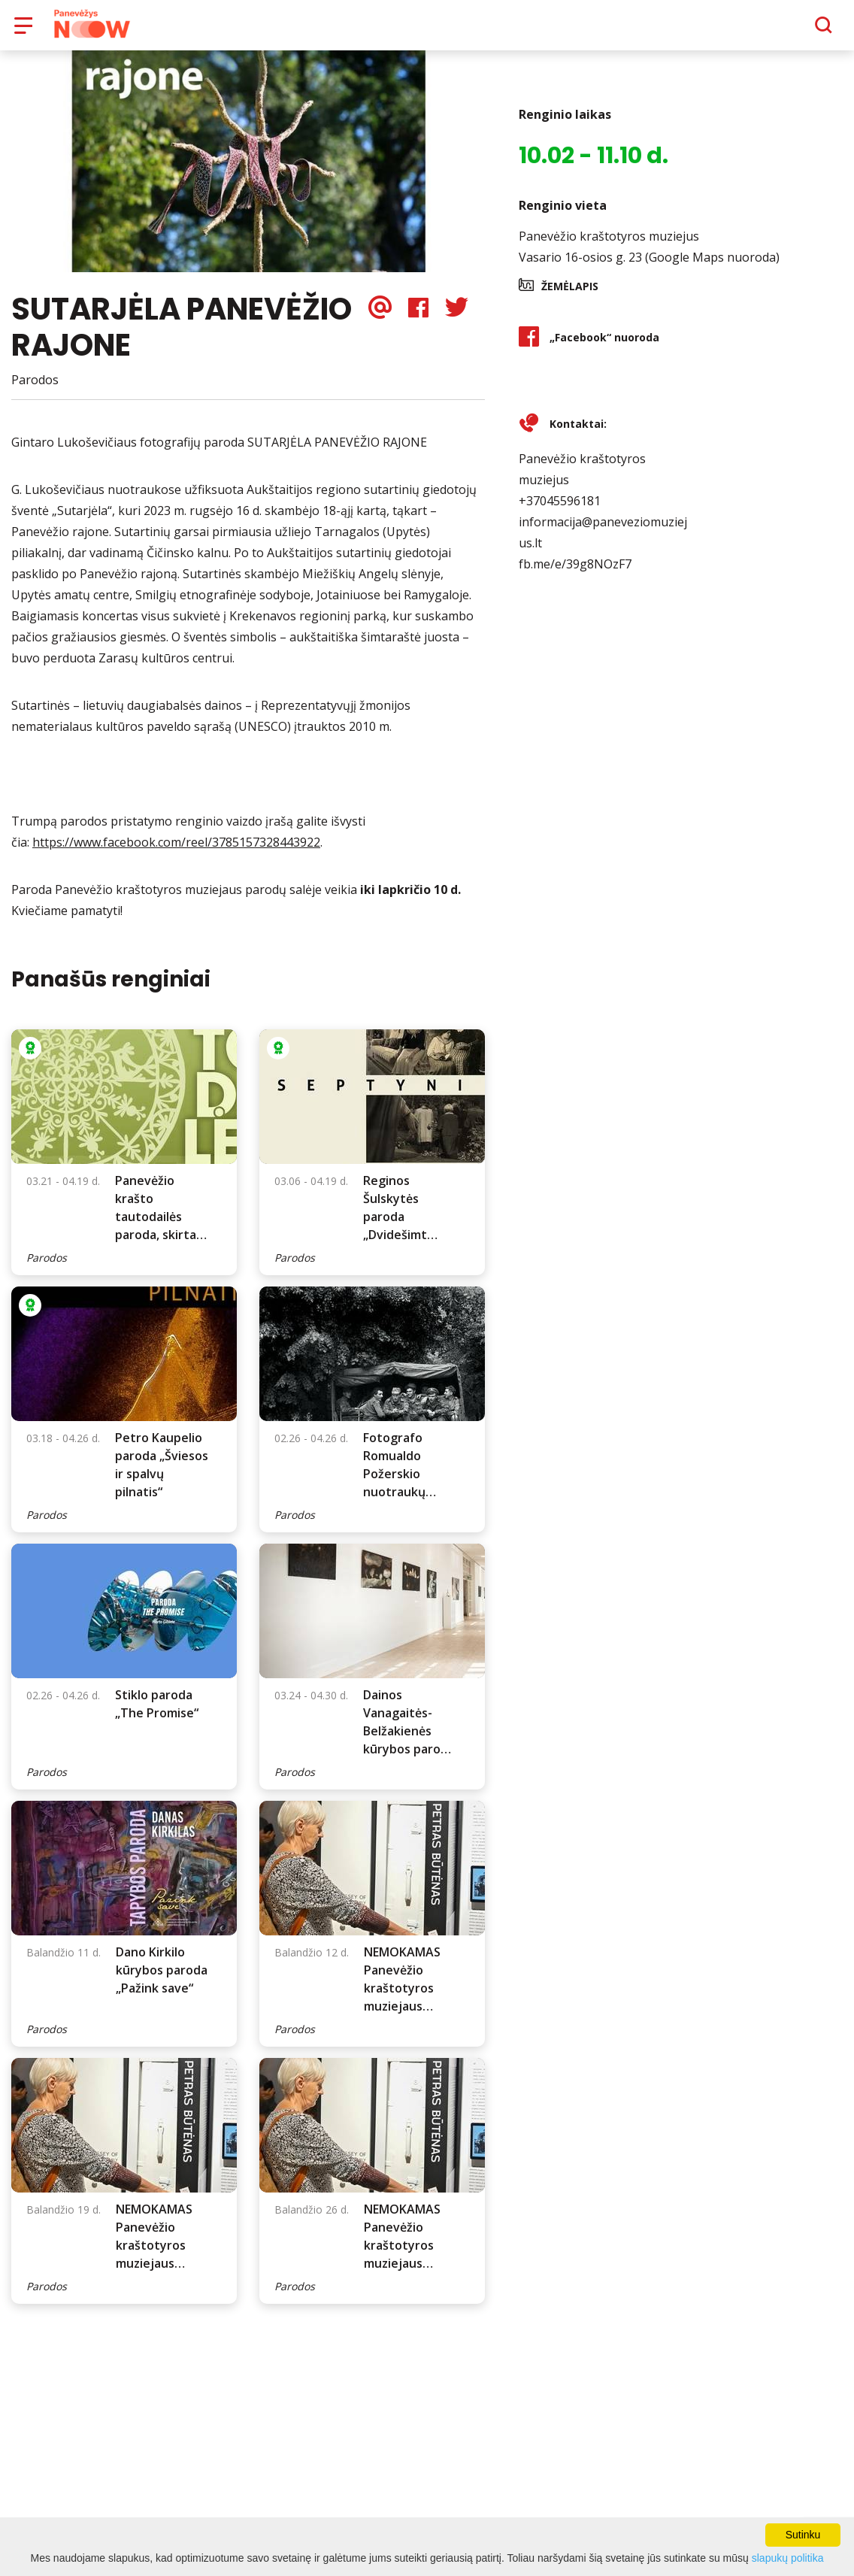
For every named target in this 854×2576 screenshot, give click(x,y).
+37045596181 (560, 511)
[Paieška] (782, 31)
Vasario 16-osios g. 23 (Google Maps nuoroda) (649, 267)
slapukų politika (788, 2558)
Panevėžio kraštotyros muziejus (609, 246)
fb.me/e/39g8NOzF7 (575, 574)
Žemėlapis (569, 296)
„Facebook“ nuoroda (604, 348)
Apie (446, 30)
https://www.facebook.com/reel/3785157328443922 (176, 852)
